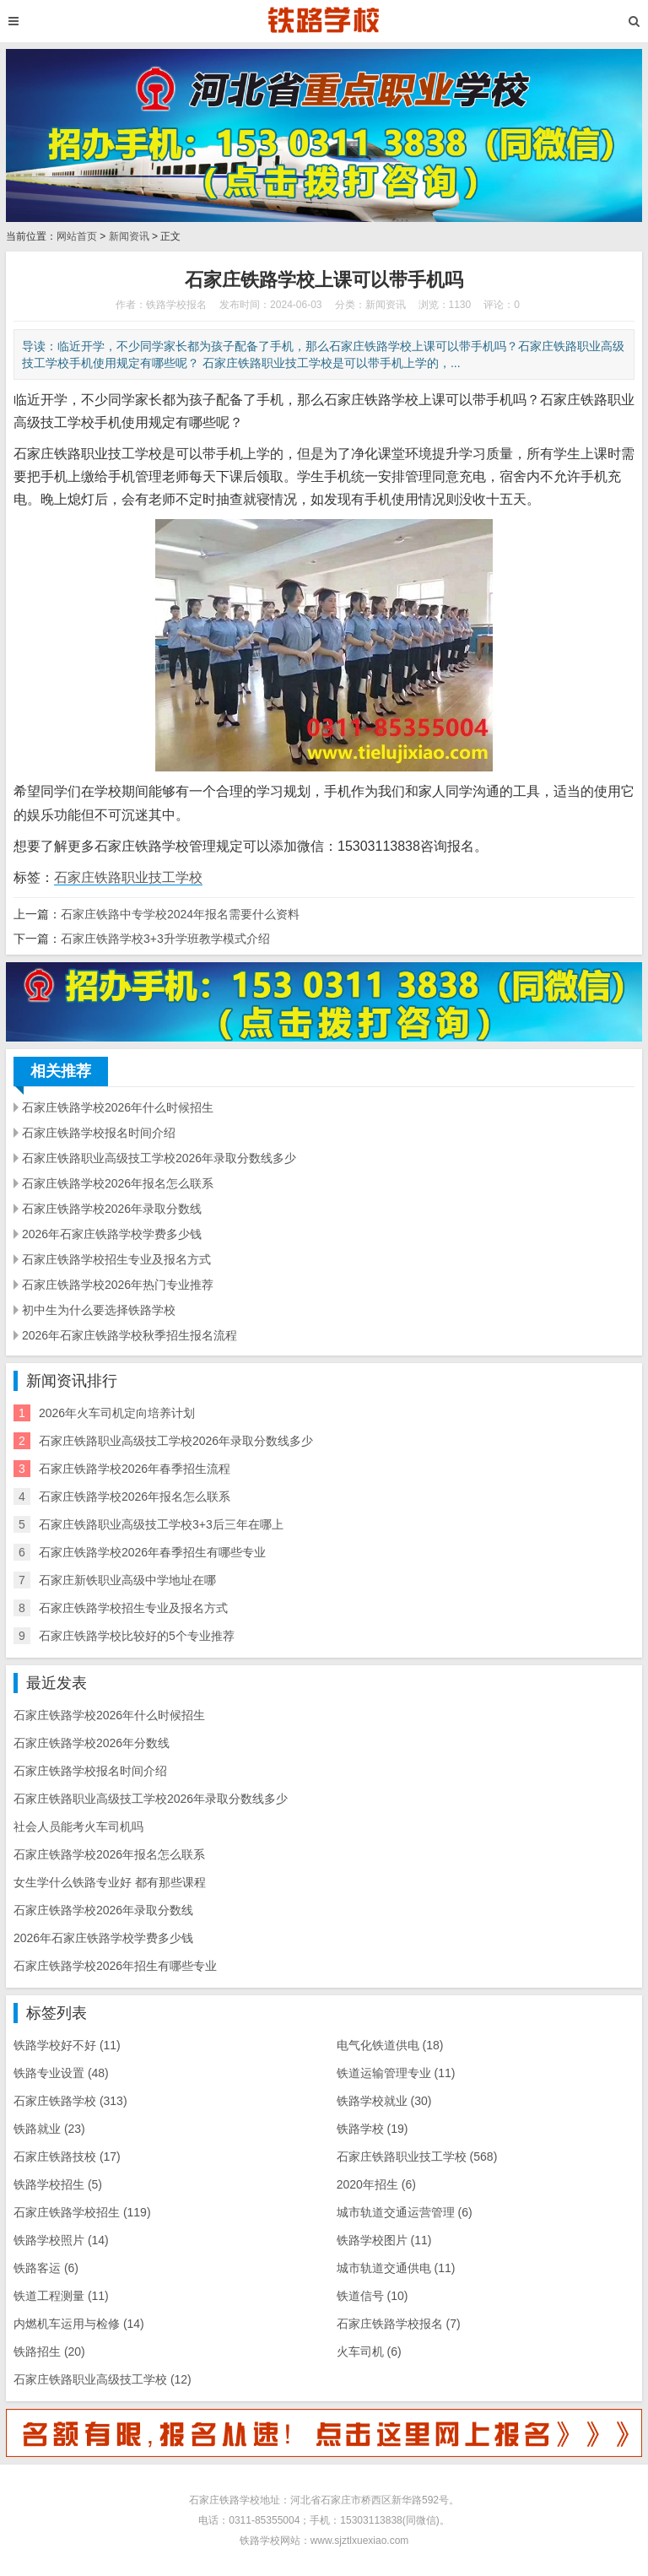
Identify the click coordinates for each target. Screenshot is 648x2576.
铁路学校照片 (61, 2240)
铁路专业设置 (61, 2073)
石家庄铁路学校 (70, 2101)
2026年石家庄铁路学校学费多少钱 (112, 1234)
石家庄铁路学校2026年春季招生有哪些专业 (152, 1552)
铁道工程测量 (61, 2296)
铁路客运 (46, 2268)
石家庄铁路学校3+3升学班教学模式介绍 (165, 938)
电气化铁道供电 (390, 2045)
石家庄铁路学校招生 (82, 2212)
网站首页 (77, 236)
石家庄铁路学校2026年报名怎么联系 (117, 1183)
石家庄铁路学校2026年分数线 (92, 1743)
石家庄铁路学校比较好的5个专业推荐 (137, 1635)
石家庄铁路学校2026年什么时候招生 (117, 1107)
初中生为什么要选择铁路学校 (99, 1310)
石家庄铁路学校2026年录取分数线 (112, 1208)
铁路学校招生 (58, 2184)
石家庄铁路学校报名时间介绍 (99, 1132)
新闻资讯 (129, 236)
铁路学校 (372, 2128)
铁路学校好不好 (67, 2045)
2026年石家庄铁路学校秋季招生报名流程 (129, 1335)
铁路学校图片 (384, 2240)
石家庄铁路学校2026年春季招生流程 (134, 1468)
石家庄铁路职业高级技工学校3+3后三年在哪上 (161, 1524)
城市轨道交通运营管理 (404, 2212)
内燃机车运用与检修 (79, 2323)
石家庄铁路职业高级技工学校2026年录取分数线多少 (159, 1158)
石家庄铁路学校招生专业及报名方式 (116, 1259)
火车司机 (369, 2351)
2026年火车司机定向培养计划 (117, 1413)
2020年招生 (376, 2184)
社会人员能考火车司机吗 (78, 1826)
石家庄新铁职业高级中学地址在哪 (127, 1580)
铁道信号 (372, 2296)
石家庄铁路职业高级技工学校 (103, 2379)
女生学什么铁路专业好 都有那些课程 (110, 1882)
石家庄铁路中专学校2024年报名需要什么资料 (180, 914)
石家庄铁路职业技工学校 (128, 877)
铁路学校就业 (384, 2101)
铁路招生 (49, 2351)
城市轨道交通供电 (396, 2268)
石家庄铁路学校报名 (399, 2323)
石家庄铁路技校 (67, 2156)
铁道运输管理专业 (396, 2073)
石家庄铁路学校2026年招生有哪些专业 (115, 1966)
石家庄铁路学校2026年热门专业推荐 (117, 1284)
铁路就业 (49, 2128)
